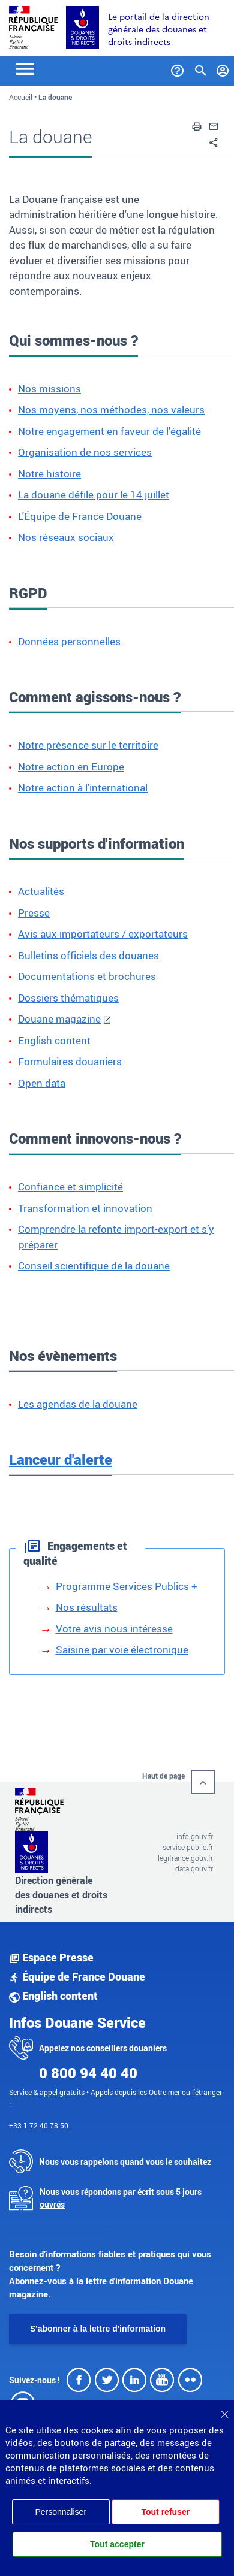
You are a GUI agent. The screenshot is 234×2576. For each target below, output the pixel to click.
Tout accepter (117, 2544)
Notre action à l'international (83, 787)
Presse (34, 913)
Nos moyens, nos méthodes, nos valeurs (111, 409)
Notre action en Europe (71, 766)
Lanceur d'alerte (60, 1459)
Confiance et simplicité (70, 1186)
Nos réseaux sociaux (66, 537)
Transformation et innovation (85, 1208)
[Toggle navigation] (25, 68)
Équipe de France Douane (77, 1976)
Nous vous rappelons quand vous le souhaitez (125, 2161)
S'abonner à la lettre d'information (98, 2328)
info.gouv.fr (194, 1836)
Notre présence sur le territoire (88, 745)
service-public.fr (188, 1847)
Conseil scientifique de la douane (94, 1265)
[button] (196, 125)
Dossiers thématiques (68, 998)
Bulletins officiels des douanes (88, 955)
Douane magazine (59, 1019)
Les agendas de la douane (77, 1404)
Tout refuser (165, 2512)
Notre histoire (49, 473)
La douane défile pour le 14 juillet (93, 494)
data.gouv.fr (194, 1868)
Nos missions (49, 388)
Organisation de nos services (85, 452)
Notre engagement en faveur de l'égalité (109, 431)
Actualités (41, 891)
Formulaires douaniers (70, 1061)
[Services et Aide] (177, 68)
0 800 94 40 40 (88, 2073)
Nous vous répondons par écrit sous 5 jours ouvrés (121, 2198)
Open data (41, 1083)
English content (54, 1040)
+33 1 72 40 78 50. (39, 2125)
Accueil (20, 97)
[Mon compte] (223, 68)
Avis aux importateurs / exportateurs (103, 934)
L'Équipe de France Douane (80, 516)
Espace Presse (51, 1957)
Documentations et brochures (87, 976)
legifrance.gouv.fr (185, 1858)
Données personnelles (69, 641)
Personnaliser (60, 2512)
